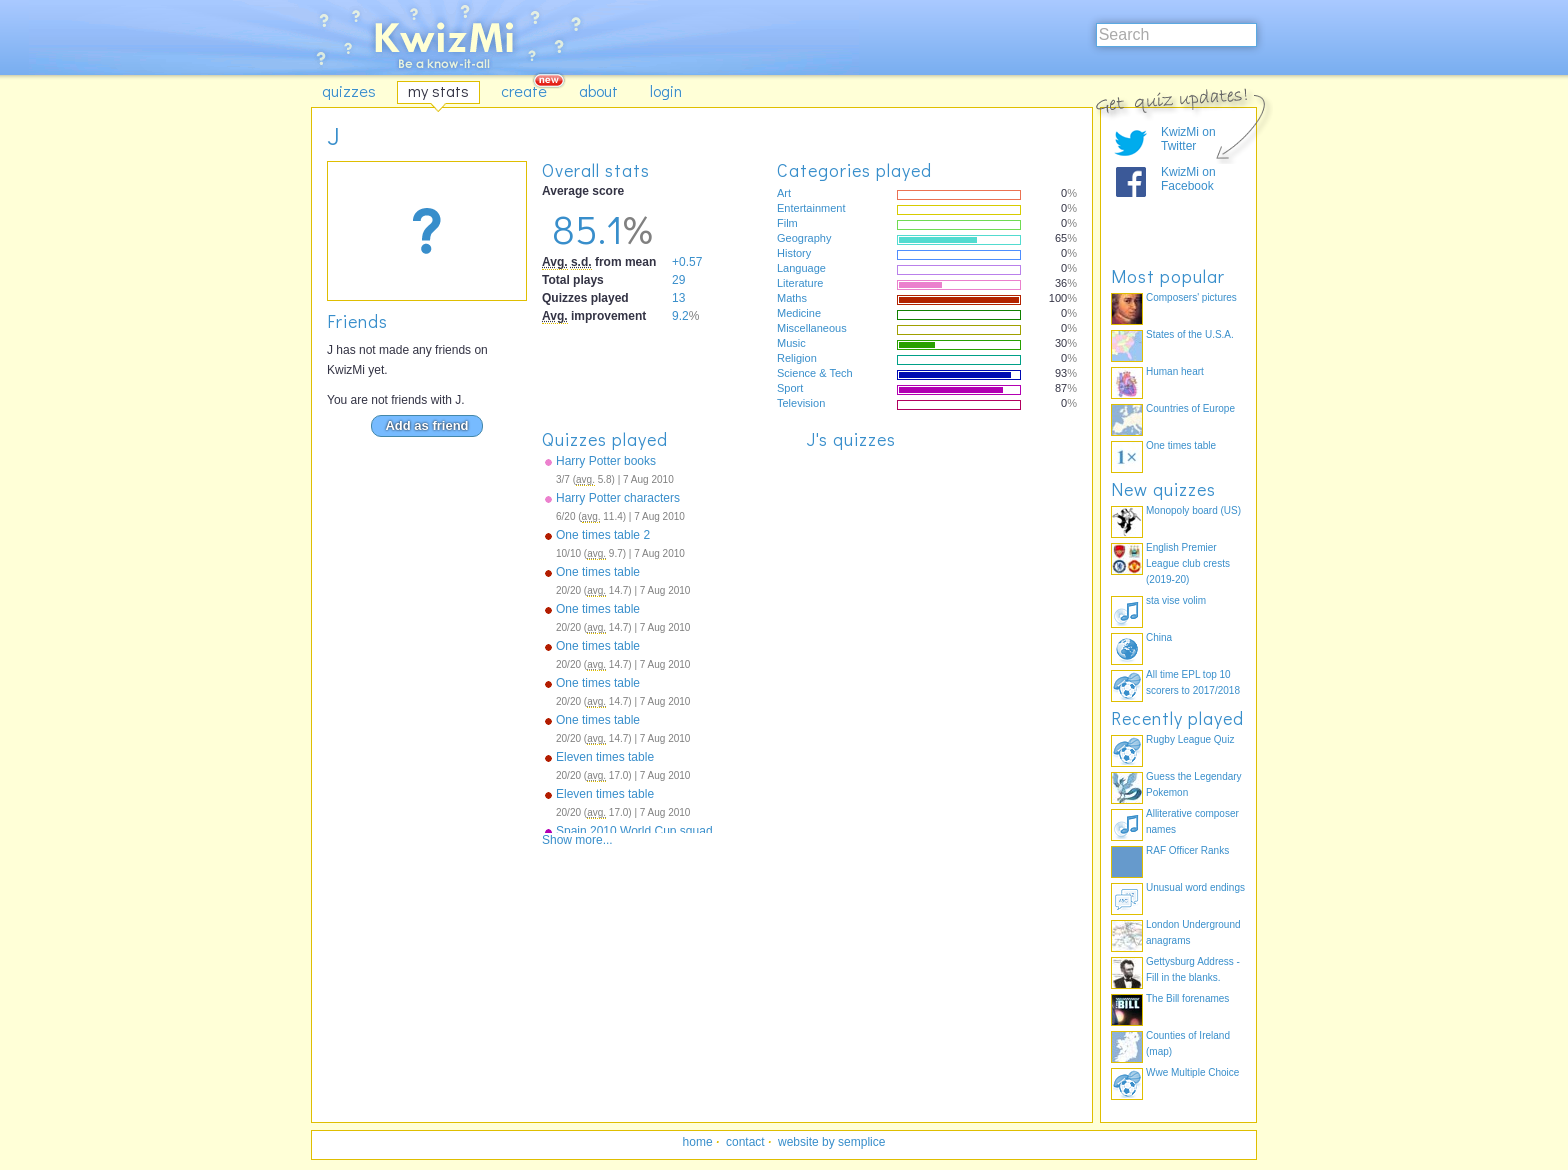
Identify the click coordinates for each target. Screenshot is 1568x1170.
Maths (792, 298)
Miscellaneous (812, 328)
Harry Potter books (606, 461)
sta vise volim (1176, 600)
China (1159, 637)
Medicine (799, 313)
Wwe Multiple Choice (1192, 1072)
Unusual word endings (1195, 887)
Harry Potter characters (618, 498)
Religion (797, 358)
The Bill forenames (1187, 998)
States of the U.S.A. (1190, 334)
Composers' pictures (1191, 297)
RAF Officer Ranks (1187, 850)
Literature (800, 283)
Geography (804, 238)
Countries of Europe (1190, 408)
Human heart (1175, 371)
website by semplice (831, 1142)
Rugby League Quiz (1190, 739)
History (794, 253)
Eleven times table (605, 757)
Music (791, 343)
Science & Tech (815, 373)
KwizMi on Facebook (1188, 179)
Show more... (577, 840)
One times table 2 (603, 535)
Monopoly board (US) (1193, 510)
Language (801, 268)
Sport (790, 388)
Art (784, 193)
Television (801, 403)
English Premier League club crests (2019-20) (1188, 563)
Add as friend (426, 425)
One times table (598, 572)
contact (745, 1142)
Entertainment (811, 208)
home (698, 1142)
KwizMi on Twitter (1188, 139)
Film (787, 223)
